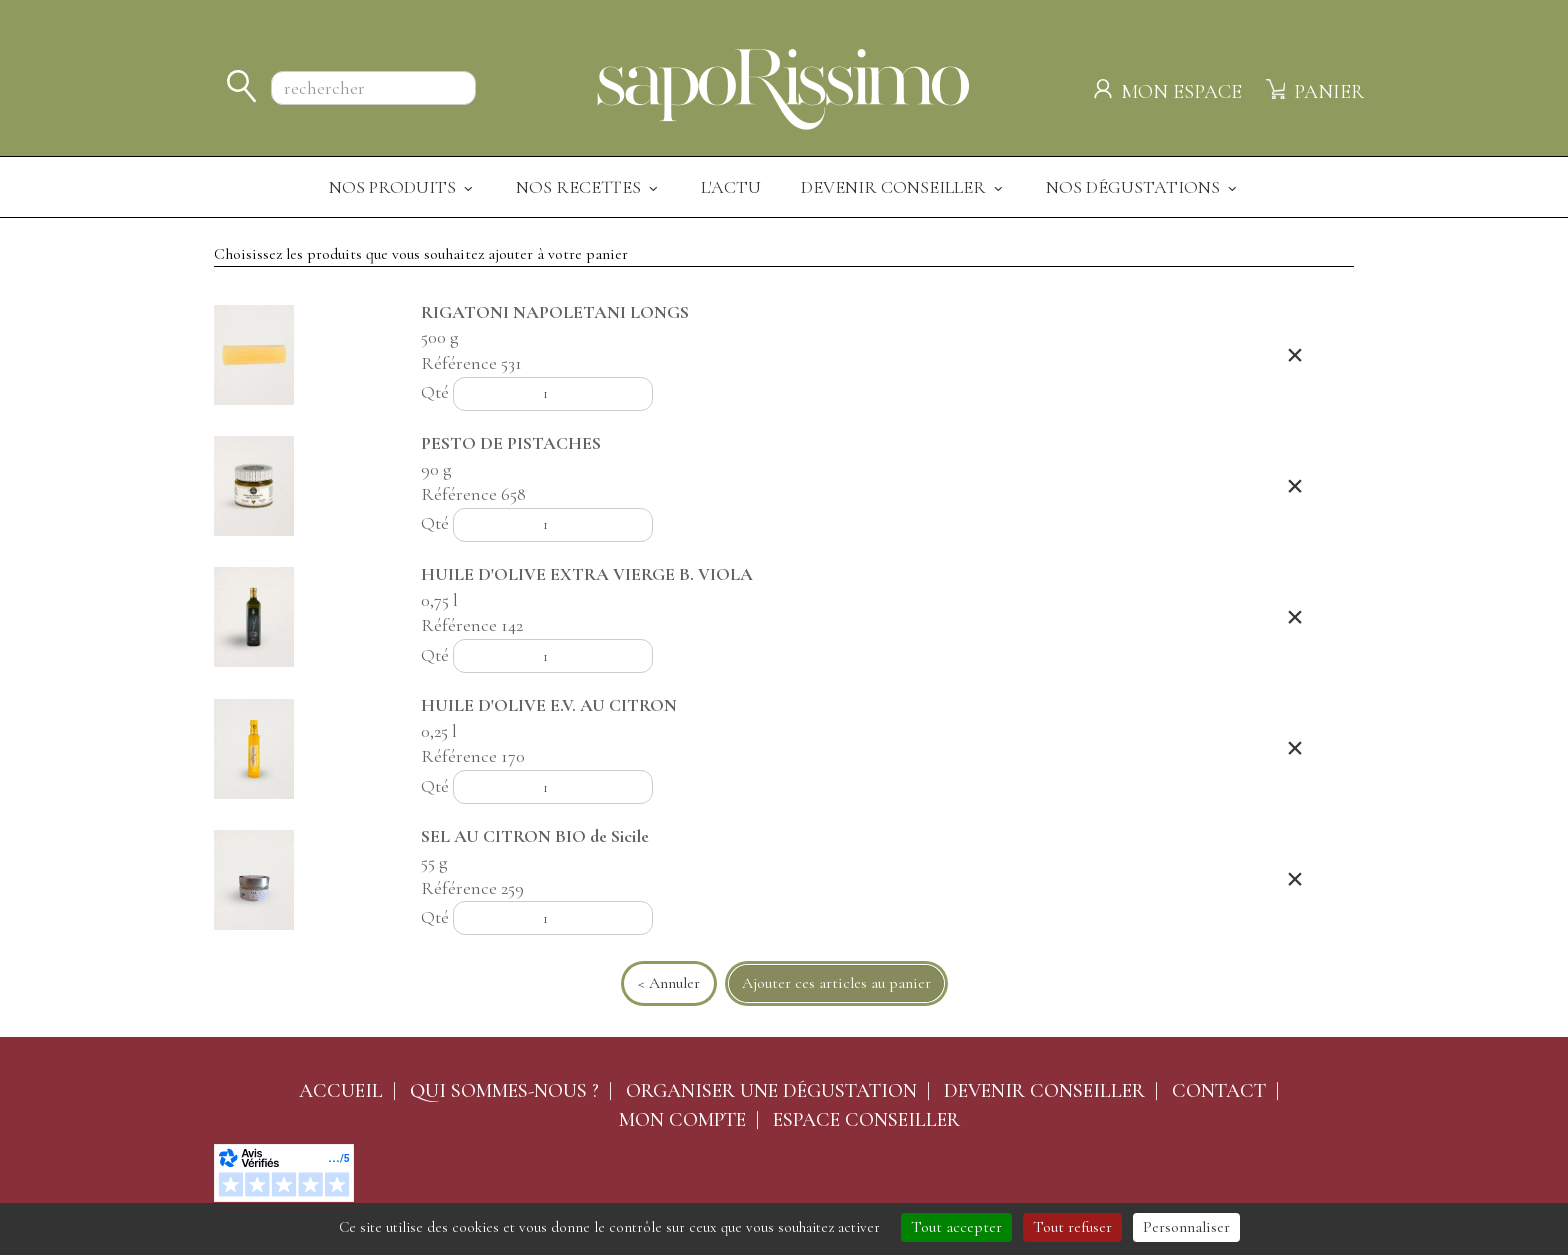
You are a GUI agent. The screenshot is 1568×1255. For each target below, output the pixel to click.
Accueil (341, 1091)
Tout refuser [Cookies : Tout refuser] (1072, 1227)
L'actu (731, 187)
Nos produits (402, 187)
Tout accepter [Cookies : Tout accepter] (956, 1227)
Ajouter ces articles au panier (836, 983)
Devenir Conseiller (903, 187)
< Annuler (669, 983)
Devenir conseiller (1044, 1091)
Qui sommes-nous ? (504, 1091)
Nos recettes (588, 187)
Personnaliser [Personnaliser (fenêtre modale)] (1186, 1227)
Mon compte (682, 1120)
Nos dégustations (1143, 187)
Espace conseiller (866, 1120)
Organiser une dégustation (771, 1091)
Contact (1219, 1091)
